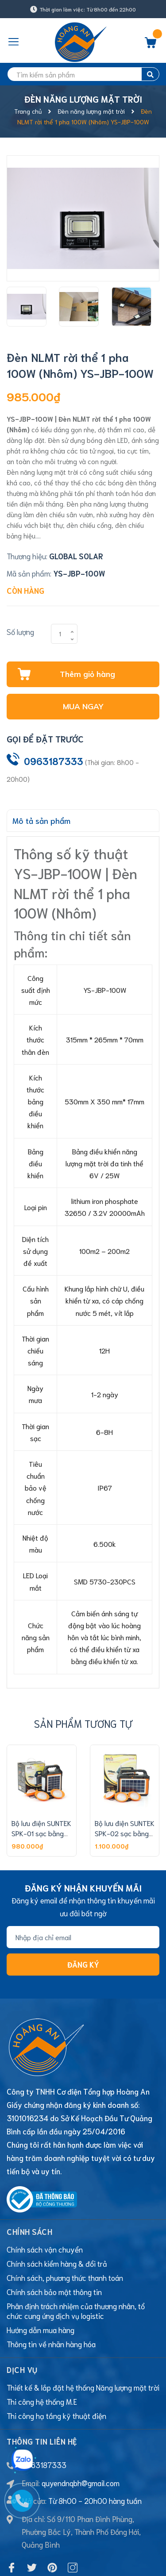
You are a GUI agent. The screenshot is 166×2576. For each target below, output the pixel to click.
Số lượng (20, 631)
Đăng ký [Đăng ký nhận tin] (83, 1964)
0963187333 (53, 761)
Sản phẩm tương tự (83, 1723)
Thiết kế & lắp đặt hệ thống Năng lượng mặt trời (83, 2339)
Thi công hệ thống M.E (42, 2353)
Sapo (104, 2563)
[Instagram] (72, 2519)
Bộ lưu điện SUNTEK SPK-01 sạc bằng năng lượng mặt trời (41, 1832)
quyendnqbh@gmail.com (81, 2434)
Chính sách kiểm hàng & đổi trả (57, 2215)
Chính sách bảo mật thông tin (54, 2243)
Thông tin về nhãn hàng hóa (51, 2295)
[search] (83, 74)
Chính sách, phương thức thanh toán (65, 2229)
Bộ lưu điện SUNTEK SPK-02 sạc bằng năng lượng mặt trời (124, 1832)
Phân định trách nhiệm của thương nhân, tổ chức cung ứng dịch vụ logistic (76, 2262)
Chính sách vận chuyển (45, 2201)
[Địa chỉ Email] (83, 1937)
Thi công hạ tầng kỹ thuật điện (56, 2367)
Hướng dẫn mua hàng (40, 2281)
